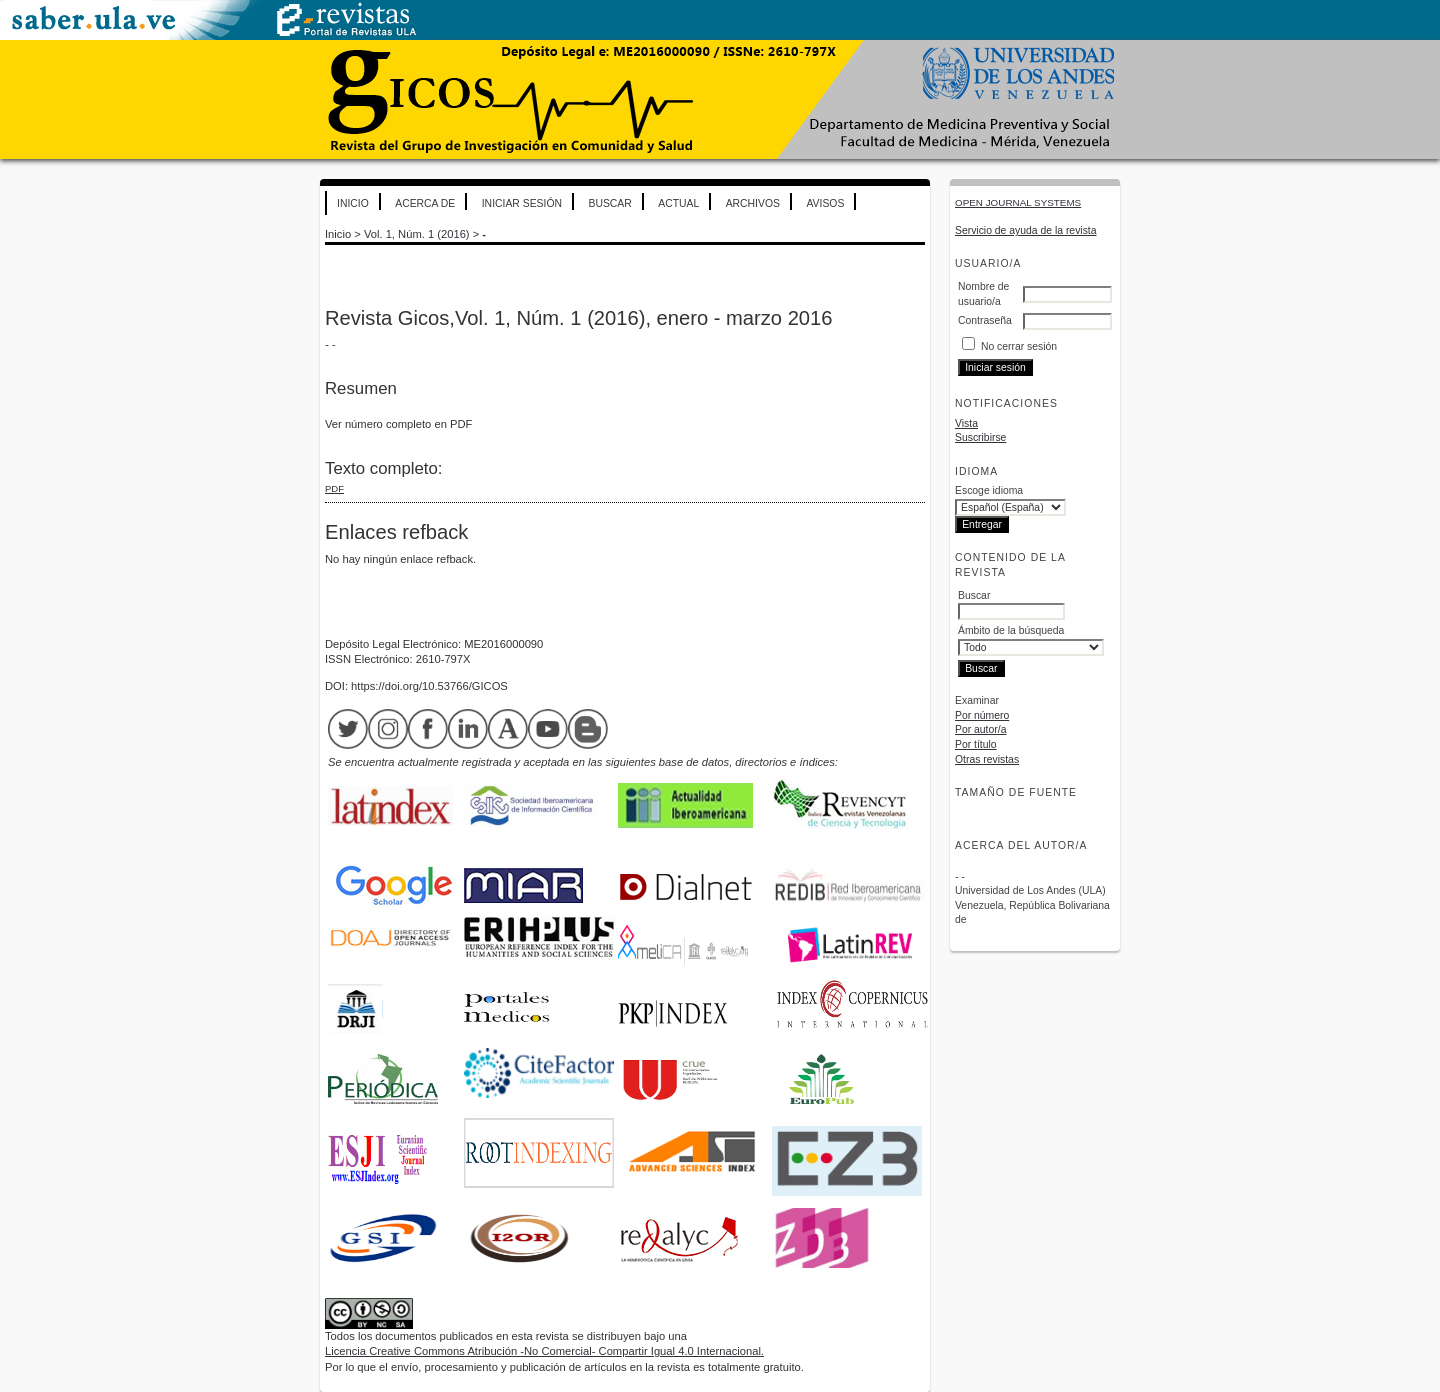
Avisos (825, 203)
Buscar (609, 203)
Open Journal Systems (1018, 202)
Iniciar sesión (522, 203)
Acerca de (425, 203)
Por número (982, 715)
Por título (976, 744)
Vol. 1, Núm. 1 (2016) (417, 234)
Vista (966, 423)
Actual (678, 203)
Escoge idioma (989, 490)
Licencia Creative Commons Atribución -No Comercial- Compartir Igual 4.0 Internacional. (544, 1351)
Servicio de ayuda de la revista (1026, 230)
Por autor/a (980, 729)
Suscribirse (980, 437)
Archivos (753, 203)
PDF (334, 488)
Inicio (353, 203)
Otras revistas (987, 759)
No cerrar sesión (1019, 346)
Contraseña (985, 320)
